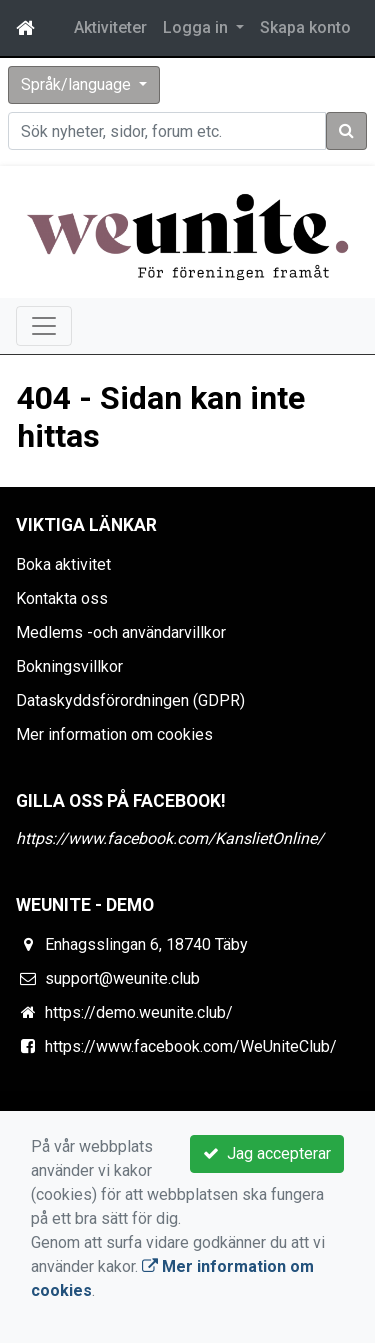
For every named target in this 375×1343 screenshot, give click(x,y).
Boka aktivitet (63, 564)
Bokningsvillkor (69, 666)
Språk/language (78, 84)
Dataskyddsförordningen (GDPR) (130, 700)
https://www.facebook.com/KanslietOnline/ (170, 838)
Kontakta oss (62, 598)
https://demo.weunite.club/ (139, 1012)
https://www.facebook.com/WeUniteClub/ (191, 1046)
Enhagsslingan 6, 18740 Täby (146, 944)
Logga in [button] (197, 27)
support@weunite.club (122, 978)
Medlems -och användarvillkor (121, 632)
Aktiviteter (110, 27)
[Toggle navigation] (44, 326)
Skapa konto (305, 27)
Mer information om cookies (114, 734)
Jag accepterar (267, 1153)
